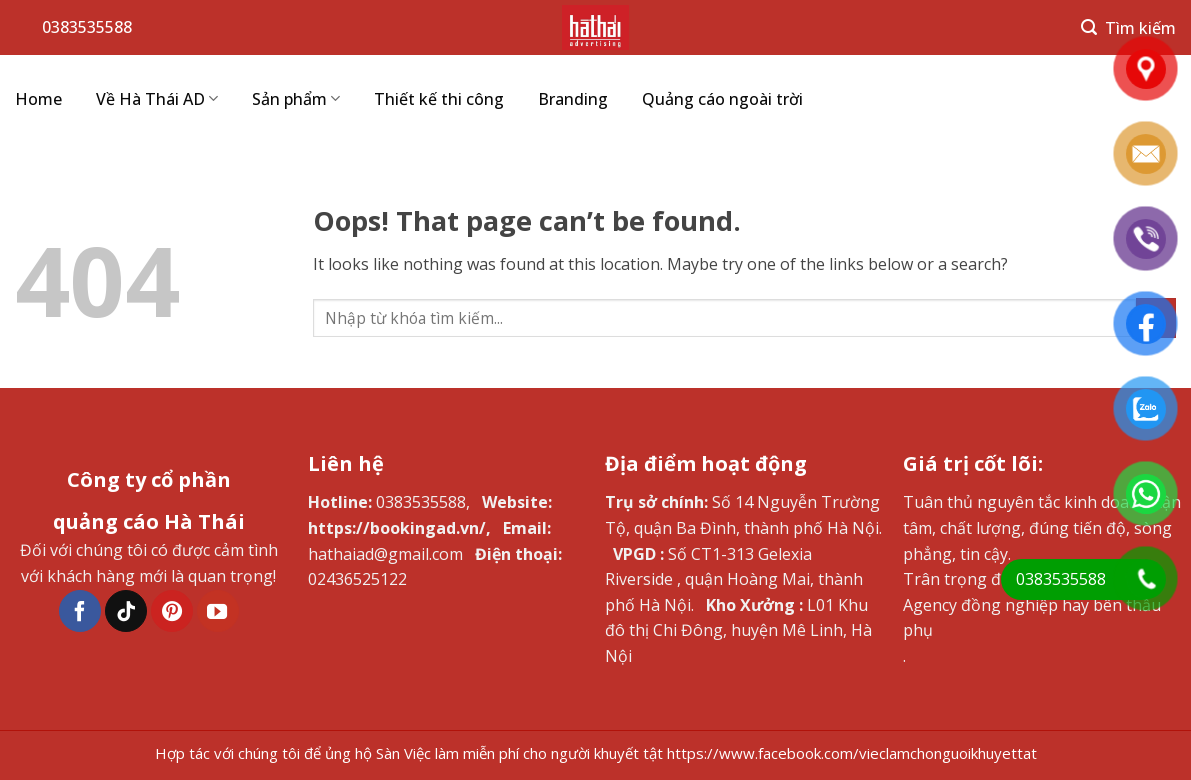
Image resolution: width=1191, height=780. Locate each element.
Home (38, 99)
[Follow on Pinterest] (172, 611)
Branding (573, 99)
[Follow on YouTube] (218, 611)
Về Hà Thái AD (157, 99)
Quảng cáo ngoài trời (722, 99)
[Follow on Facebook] (80, 611)
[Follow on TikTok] (126, 611)
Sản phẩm (296, 99)
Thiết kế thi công (439, 99)
